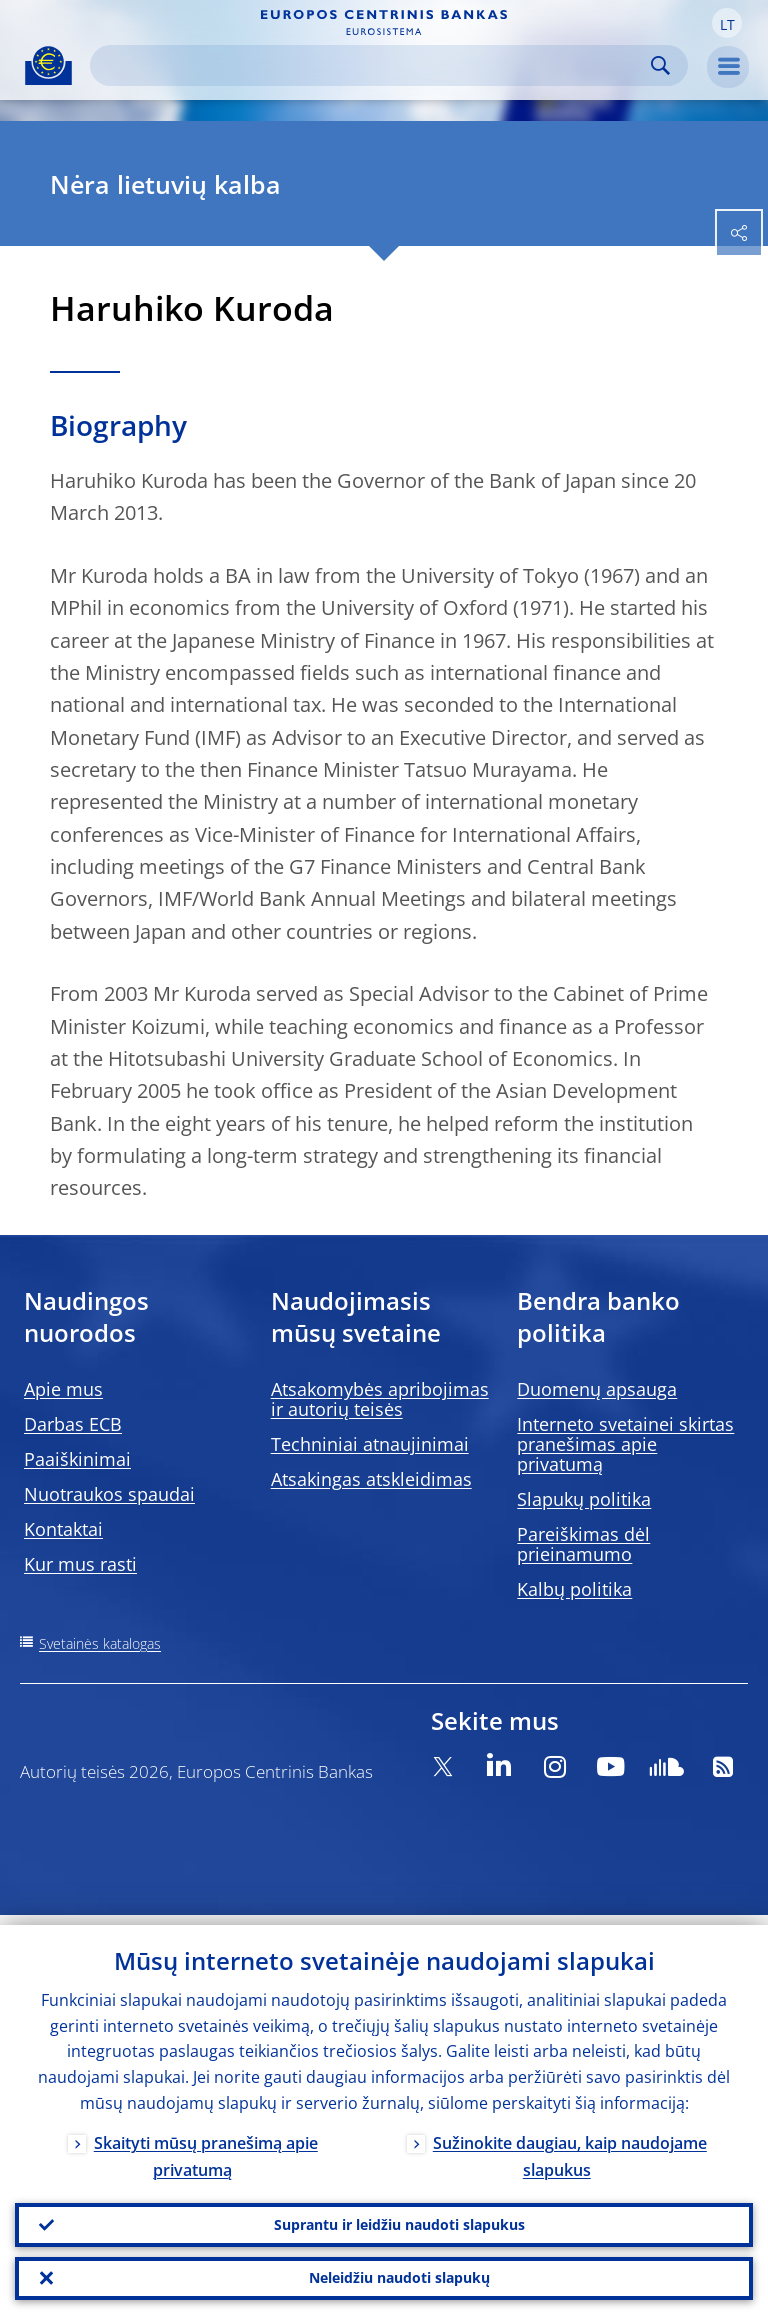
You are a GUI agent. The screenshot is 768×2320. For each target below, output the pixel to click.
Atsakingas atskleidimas (371, 1479)
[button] (727, 23)
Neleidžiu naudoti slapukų (399, 2275)
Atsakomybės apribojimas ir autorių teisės (380, 1399)
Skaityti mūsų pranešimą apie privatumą (206, 2146)
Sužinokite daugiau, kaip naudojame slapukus (570, 2146)
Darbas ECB (73, 1424)
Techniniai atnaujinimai (370, 1444)
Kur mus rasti (80, 1564)
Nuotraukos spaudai (109, 1494)
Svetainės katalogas (100, 1643)
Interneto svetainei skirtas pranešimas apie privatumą (625, 1444)
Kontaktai (63, 1529)
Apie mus (63, 1389)
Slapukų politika (584, 1499)
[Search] (373, 65)
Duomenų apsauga (597, 1389)
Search (660, 65)
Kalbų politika (574, 1589)
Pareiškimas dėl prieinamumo (583, 1544)
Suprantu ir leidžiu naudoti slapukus (399, 2217)
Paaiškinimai (77, 1459)
